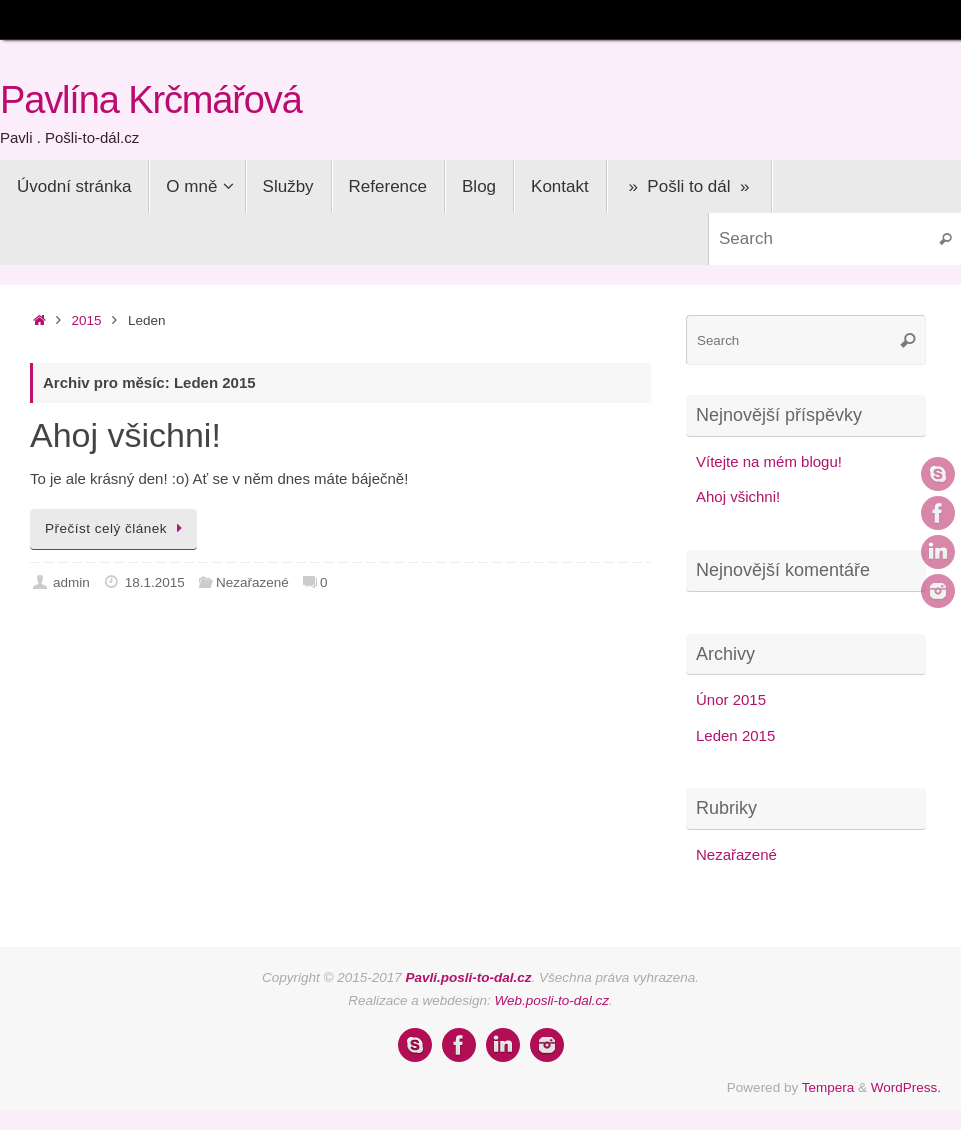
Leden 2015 (735, 735)
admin (71, 582)
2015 (87, 320)
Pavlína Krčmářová (151, 100)
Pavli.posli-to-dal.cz (469, 977)
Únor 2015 (731, 699)
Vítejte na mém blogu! (769, 461)
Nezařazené (252, 582)
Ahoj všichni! (125, 435)
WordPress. (906, 1087)
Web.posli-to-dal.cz (552, 1000)
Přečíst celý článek (117, 528)
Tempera (828, 1087)
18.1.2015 (155, 582)
